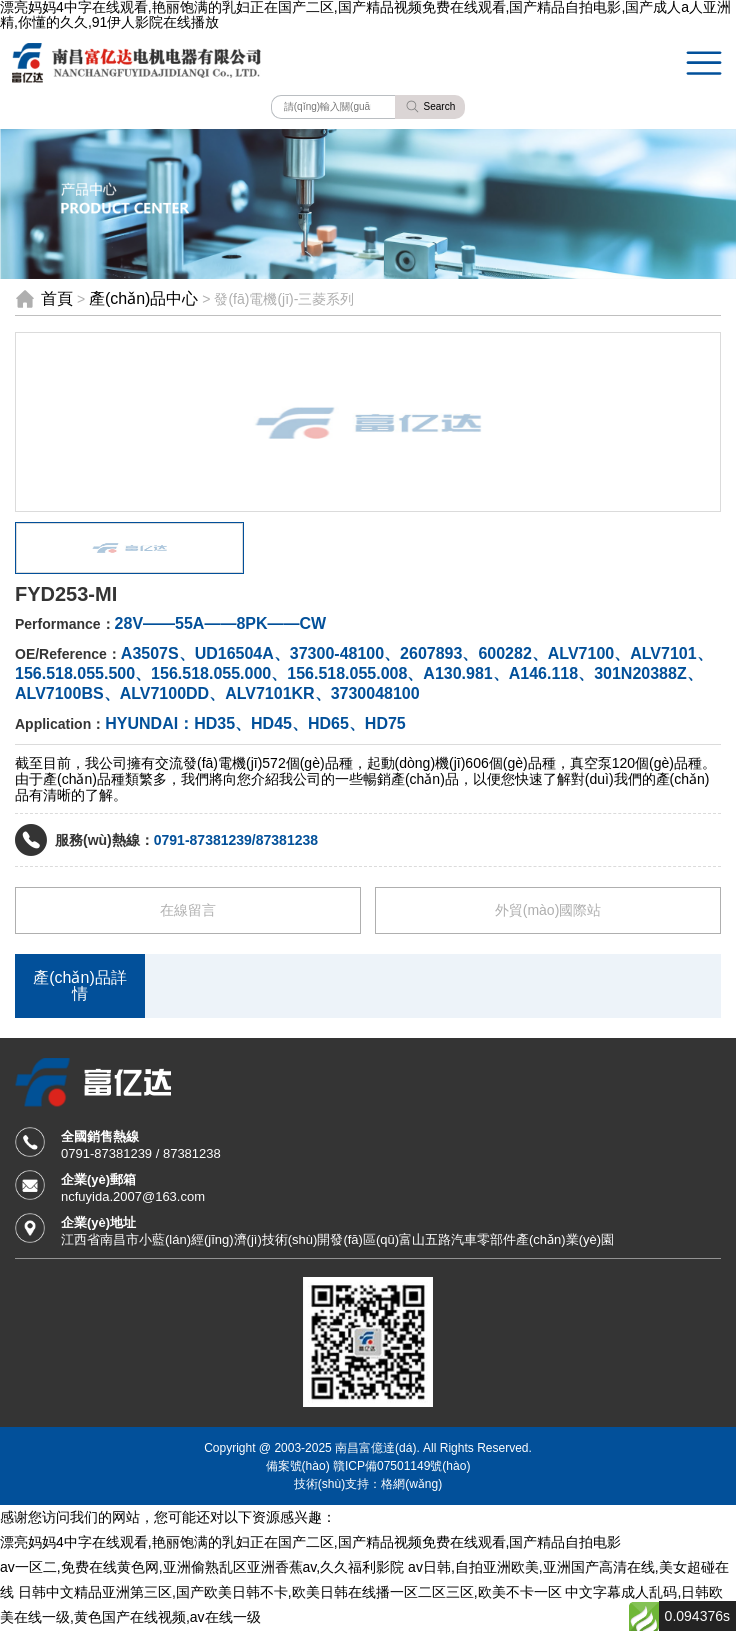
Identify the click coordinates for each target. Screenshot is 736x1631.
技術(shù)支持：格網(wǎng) (368, 1483)
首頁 (57, 298)
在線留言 (188, 910)
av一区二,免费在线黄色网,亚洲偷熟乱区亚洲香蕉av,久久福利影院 (202, 1567)
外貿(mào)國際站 (548, 910)
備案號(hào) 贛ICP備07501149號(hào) (367, 1465)
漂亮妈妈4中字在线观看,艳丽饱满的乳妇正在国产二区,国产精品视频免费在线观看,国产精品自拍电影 (310, 1542)
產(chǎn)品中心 (143, 298)
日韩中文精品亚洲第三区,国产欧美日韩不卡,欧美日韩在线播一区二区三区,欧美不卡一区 (290, 1592)
